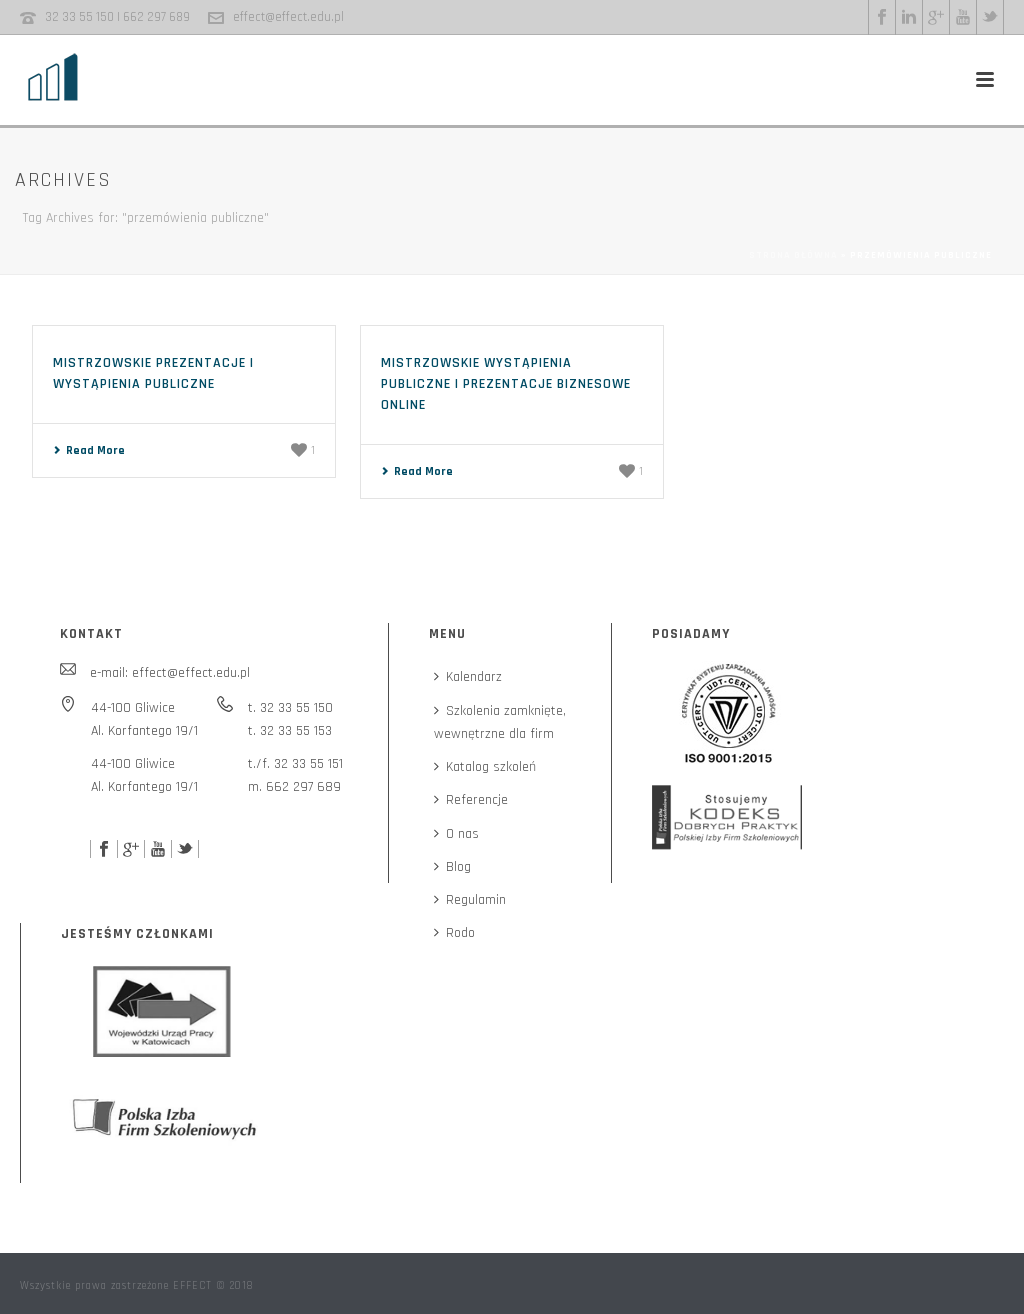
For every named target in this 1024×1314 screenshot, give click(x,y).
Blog (452, 867)
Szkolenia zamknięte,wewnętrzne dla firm (500, 722)
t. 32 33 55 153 (290, 731)
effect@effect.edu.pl (288, 17)
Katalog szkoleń (485, 767)
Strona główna (793, 255)
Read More (89, 450)
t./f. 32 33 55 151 (295, 764)
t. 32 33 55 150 (290, 708)
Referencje (471, 800)
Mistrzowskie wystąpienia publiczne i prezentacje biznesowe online (506, 384)
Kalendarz (468, 677)
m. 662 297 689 (294, 787)
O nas (456, 834)
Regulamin (470, 900)
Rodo (454, 933)
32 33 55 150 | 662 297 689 (117, 17)
